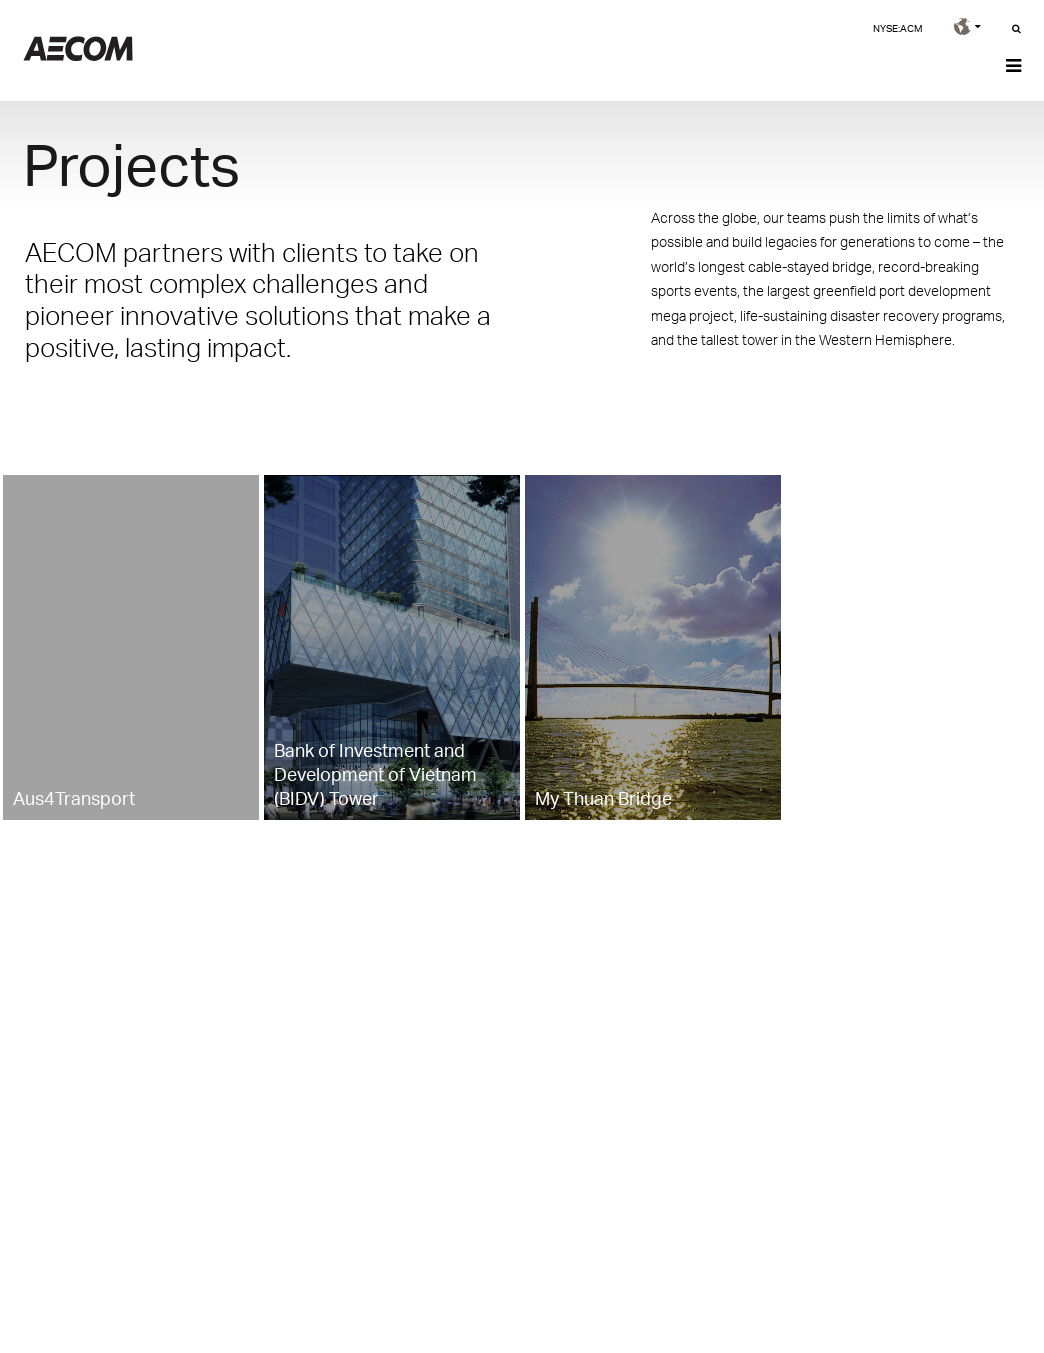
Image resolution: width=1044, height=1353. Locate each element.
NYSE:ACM (897, 28)
